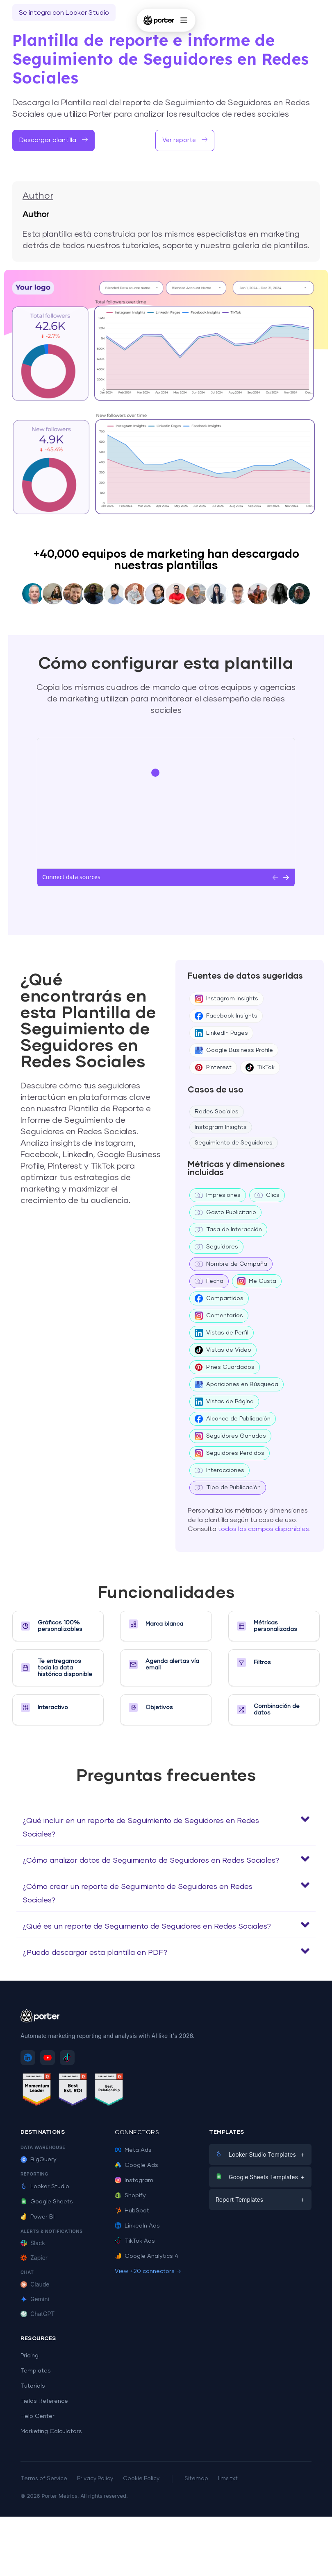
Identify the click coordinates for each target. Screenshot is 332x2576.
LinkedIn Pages (221, 1033)
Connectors (137, 2132)
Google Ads (136, 2165)
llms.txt (228, 2478)
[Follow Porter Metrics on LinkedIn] (27, 2057)
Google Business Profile (234, 1050)
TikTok (260, 1067)
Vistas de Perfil (221, 1333)
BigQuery (38, 2159)
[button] (166, 1826)
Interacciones (219, 1470)
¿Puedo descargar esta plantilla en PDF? (95, 1952)
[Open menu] (183, 20)
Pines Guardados (225, 1367)
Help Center (37, 2416)
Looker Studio (44, 2186)
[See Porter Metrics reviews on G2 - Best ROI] (73, 2091)
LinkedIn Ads (137, 2226)
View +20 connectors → (148, 2271)
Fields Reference (44, 2401)
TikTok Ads (135, 2241)
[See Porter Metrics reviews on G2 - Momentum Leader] (36, 2091)
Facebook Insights (226, 1016)
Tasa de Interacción (228, 1230)
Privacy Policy (95, 2478)
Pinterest (213, 1067)
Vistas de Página (224, 1402)
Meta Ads (133, 2150)
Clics (267, 1195)
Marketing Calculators (51, 2431)
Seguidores (216, 1247)
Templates (35, 2371)
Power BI (37, 2217)
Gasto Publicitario (225, 1212)
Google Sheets (46, 2202)
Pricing (29, 2356)
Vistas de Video (223, 1350)
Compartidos (219, 1298)
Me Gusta (256, 1281)
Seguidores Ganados (230, 1436)
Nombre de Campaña (231, 1264)
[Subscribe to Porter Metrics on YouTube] (47, 2057)
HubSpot (132, 2211)
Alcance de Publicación (233, 1419)
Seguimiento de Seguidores (234, 1143)
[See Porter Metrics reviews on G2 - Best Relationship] (109, 2091)
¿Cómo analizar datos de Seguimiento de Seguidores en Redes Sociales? (151, 1860)
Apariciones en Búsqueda (236, 1384)
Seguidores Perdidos (229, 1453)
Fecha (209, 1281)
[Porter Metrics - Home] (158, 20)
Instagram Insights (226, 999)
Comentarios (219, 1316)
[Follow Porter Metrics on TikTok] (67, 2057)
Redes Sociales (217, 1112)
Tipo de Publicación (228, 1488)
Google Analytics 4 (146, 2256)
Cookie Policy (141, 2478)
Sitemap (196, 2478)
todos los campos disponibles (263, 1529)
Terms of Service (43, 2478)
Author (38, 196)
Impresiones (218, 1195)
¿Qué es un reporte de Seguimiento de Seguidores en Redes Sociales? (147, 1926)
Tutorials (32, 2386)
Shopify (130, 2195)
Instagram (134, 2180)
